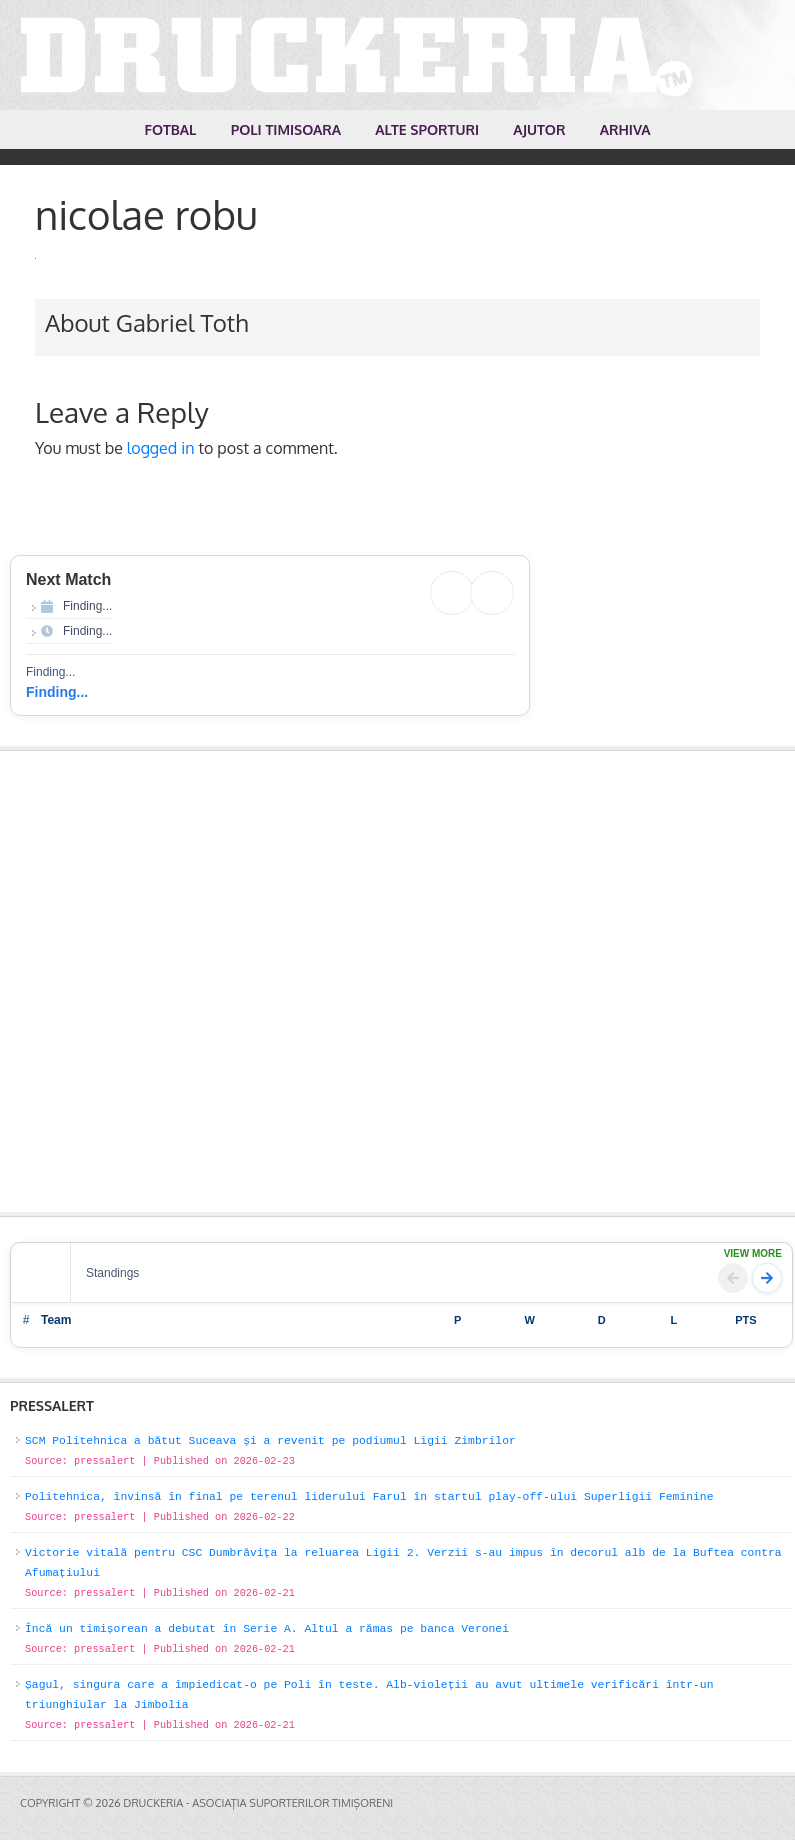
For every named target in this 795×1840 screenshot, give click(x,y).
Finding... (57, 692)
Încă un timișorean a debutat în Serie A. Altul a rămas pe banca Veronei (267, 1629)
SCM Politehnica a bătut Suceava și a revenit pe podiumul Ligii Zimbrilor (270, 1441)
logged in (161, 448)
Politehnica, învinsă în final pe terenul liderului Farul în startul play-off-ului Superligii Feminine (369, 1497)
